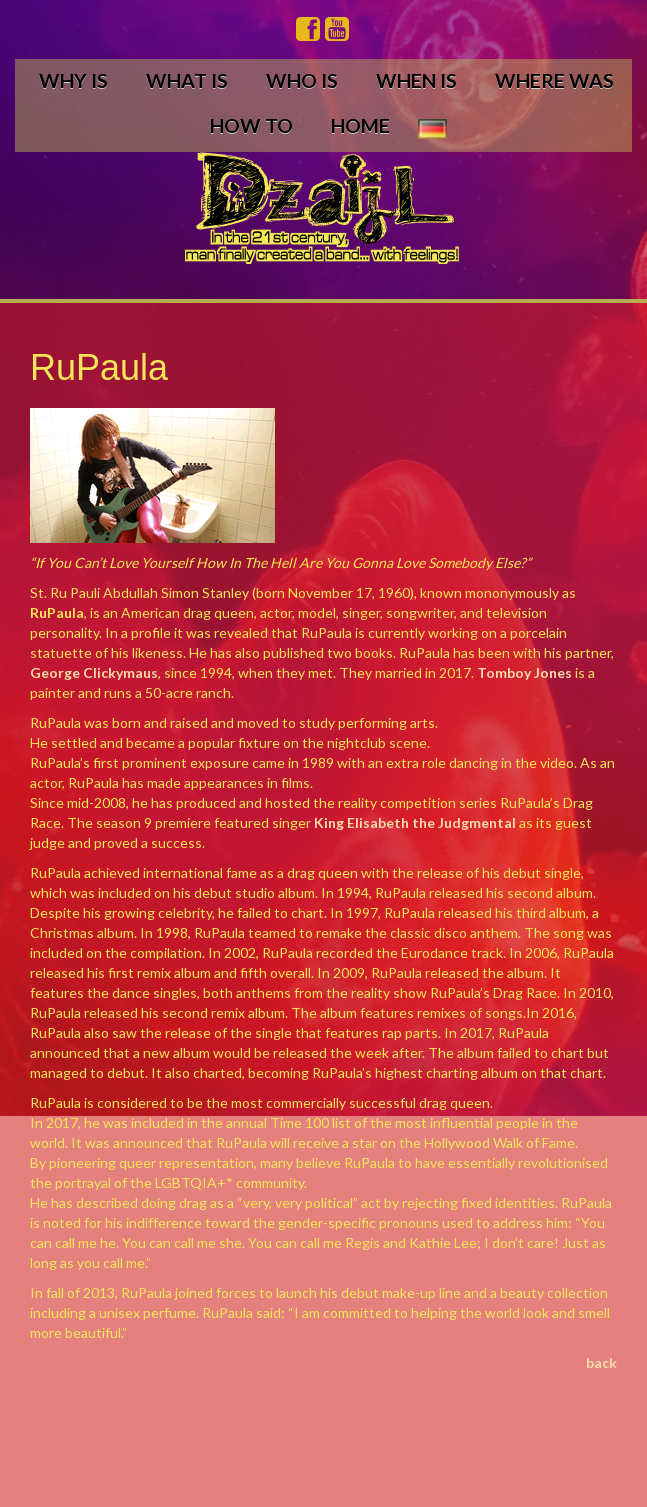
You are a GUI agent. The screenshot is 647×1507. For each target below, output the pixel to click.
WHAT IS (187, 80)
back (601, 1362)
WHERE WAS (554, 80)
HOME (360, 125)
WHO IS (302, 80)
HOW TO (251, 125)
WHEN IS (416, 80)
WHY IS (73, 80)
